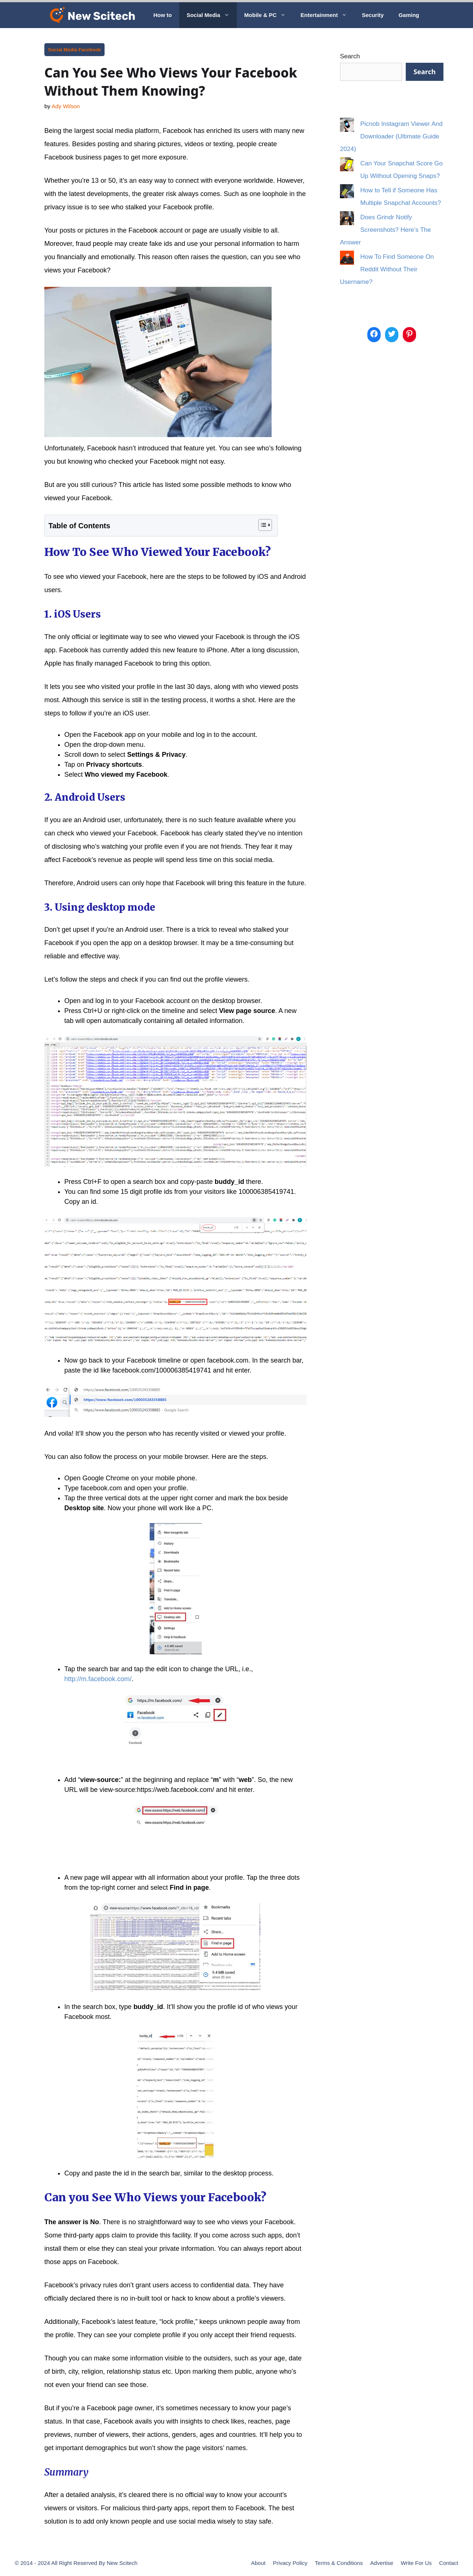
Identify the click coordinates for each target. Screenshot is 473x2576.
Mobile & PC (268, 15)
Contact (448, 2563)
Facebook (89, 49)
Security (373, 15)
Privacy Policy (290, 2563)
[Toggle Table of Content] (261, 525)
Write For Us (416, 2563)
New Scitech (122, 2563)
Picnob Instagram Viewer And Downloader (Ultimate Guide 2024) (391, 136)
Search (350, 56)
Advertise (382, 2563)
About (258, 2563)
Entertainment (327, 15)
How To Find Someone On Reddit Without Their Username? (387, 269)
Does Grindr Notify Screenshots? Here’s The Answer (385, 230)
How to (162, 15)
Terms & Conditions (339, 2563)
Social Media (212, 15)
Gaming (408, 15)
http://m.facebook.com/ (98, 1679)
